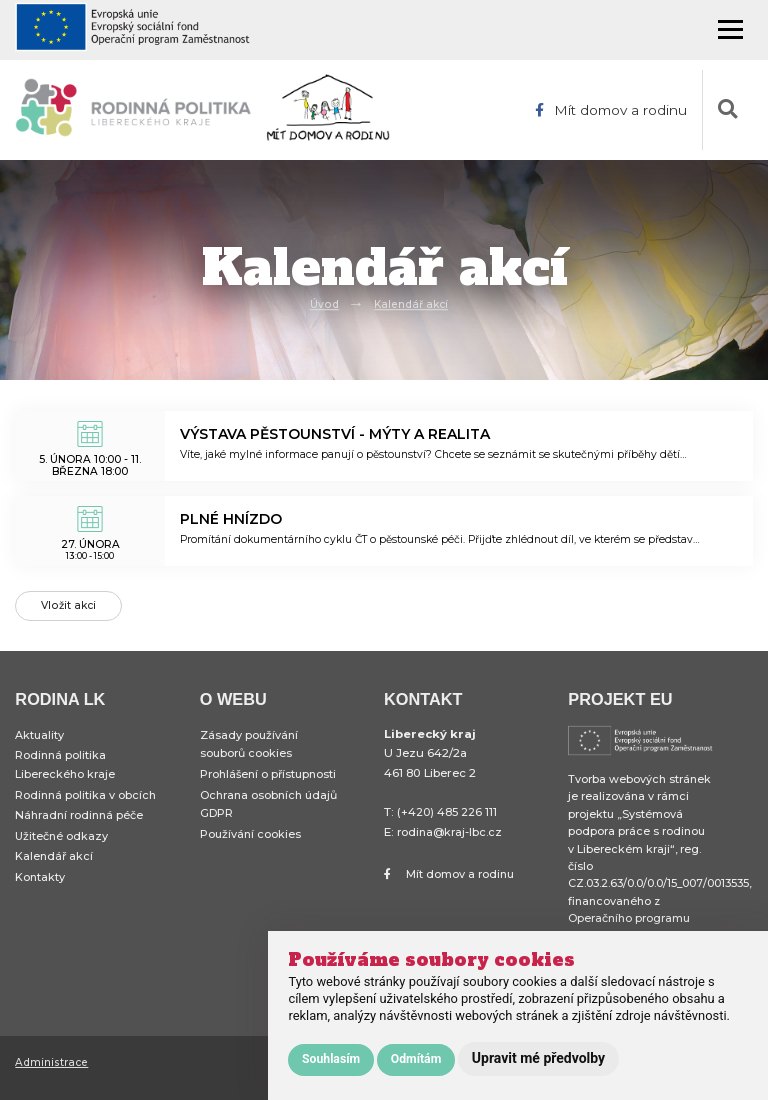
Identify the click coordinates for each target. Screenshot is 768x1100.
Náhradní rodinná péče (82, 828)
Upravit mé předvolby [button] (538, 1058)
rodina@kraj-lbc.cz (452, 840)
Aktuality (40, 743)
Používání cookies (251, 847)
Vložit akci (70, 610)
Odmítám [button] (416, 1059)
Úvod (322, 304)
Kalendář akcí (411, 304)
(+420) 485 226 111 (447, 821)
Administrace (52, 1070)
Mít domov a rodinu (610, 110)
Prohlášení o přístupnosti (271, 784)
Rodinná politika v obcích (87, 806)
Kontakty (40, 893)
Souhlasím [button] (331, 1059)
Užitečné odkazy (63, 849)
